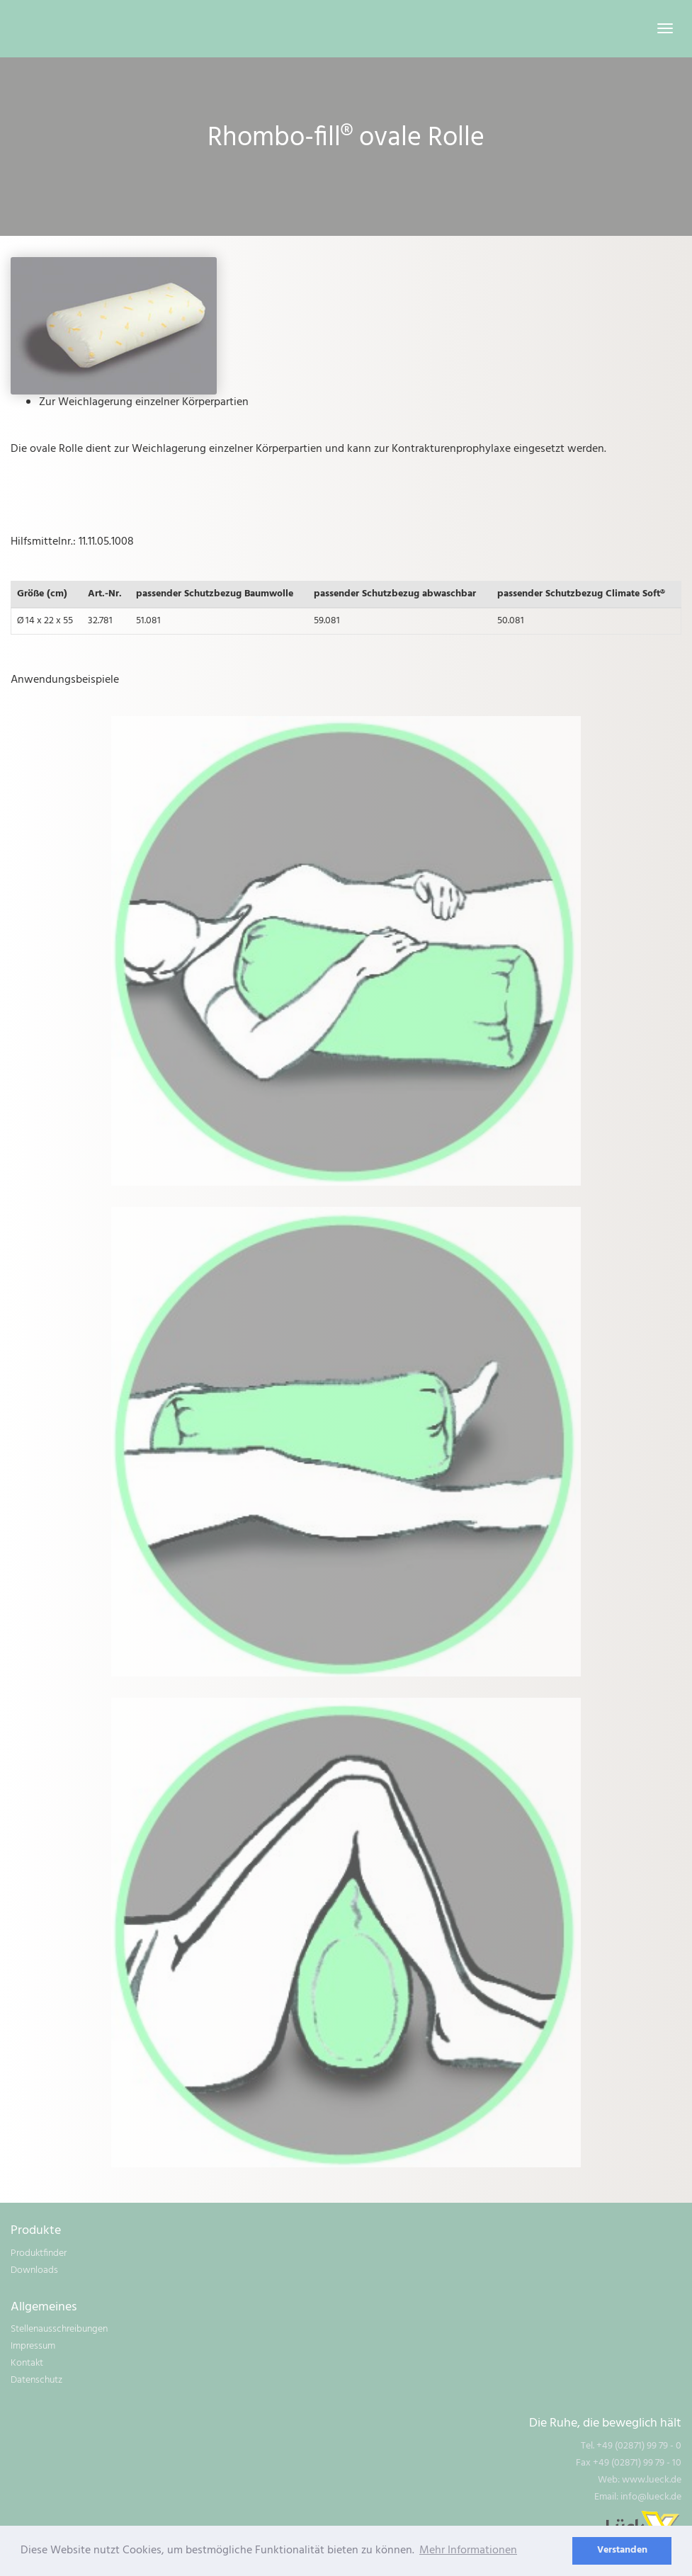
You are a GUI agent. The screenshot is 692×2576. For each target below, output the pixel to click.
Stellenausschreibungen (59, 2329)
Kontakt (27, 2363)
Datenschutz (36, 2380)
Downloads (34, 2270)
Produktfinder (39, 2253)
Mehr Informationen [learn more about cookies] (468, 2550)
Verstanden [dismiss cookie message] (622, 2550)
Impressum (33, 2346)
